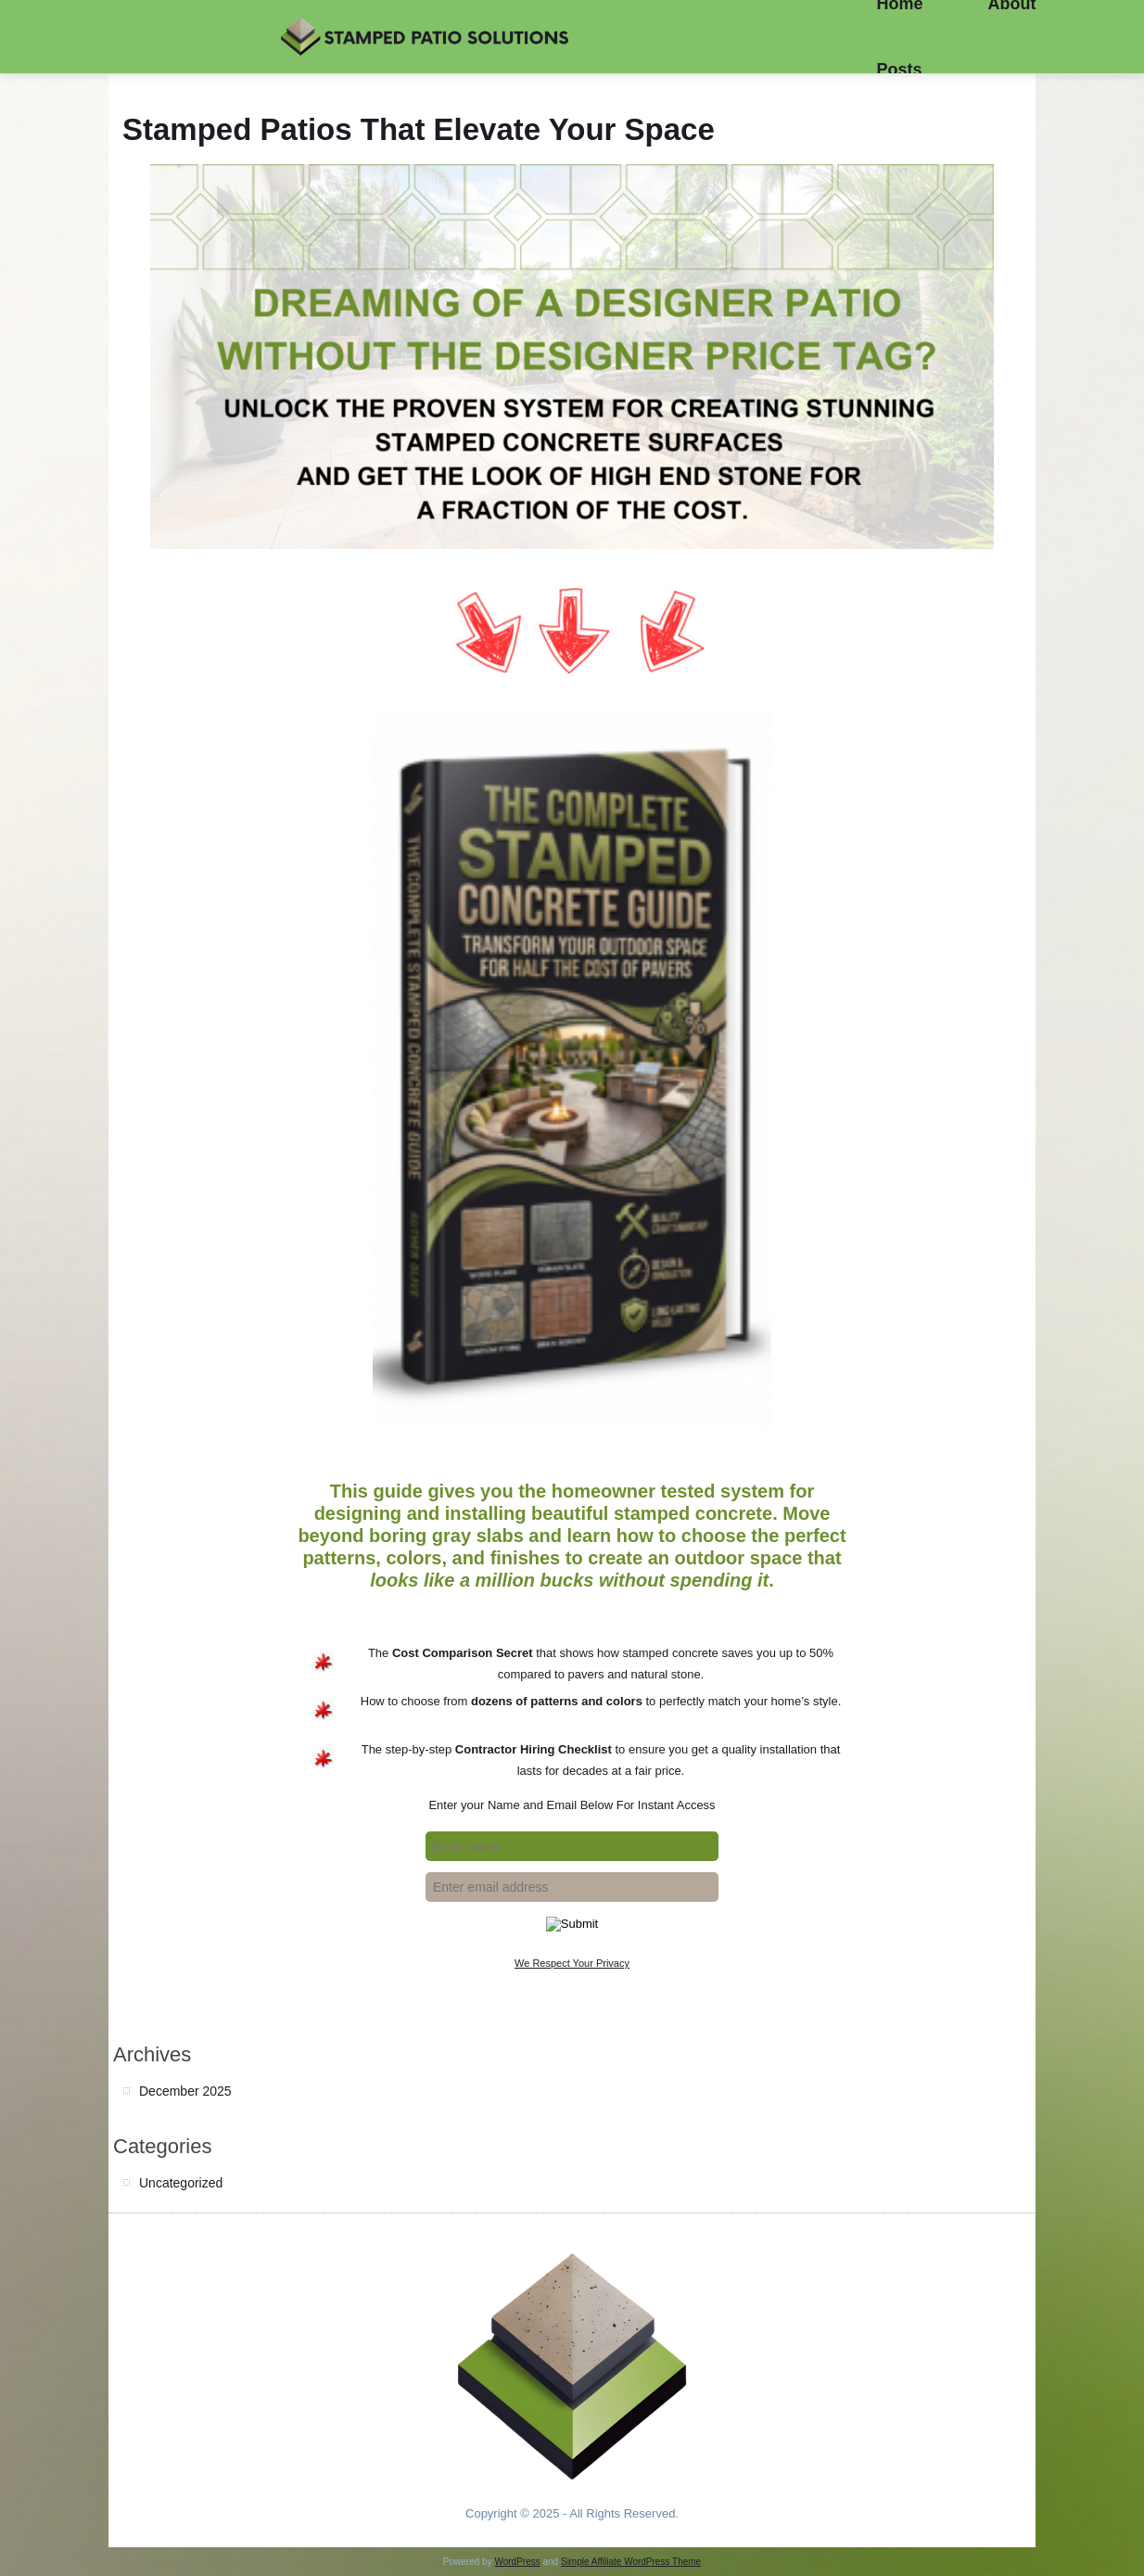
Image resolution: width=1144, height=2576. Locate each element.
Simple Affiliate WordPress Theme (631, 2562)
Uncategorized (180, 2182)
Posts (899, 69)
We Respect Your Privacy (572, 1963)
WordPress (517, 2562)
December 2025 (185, 2091)
